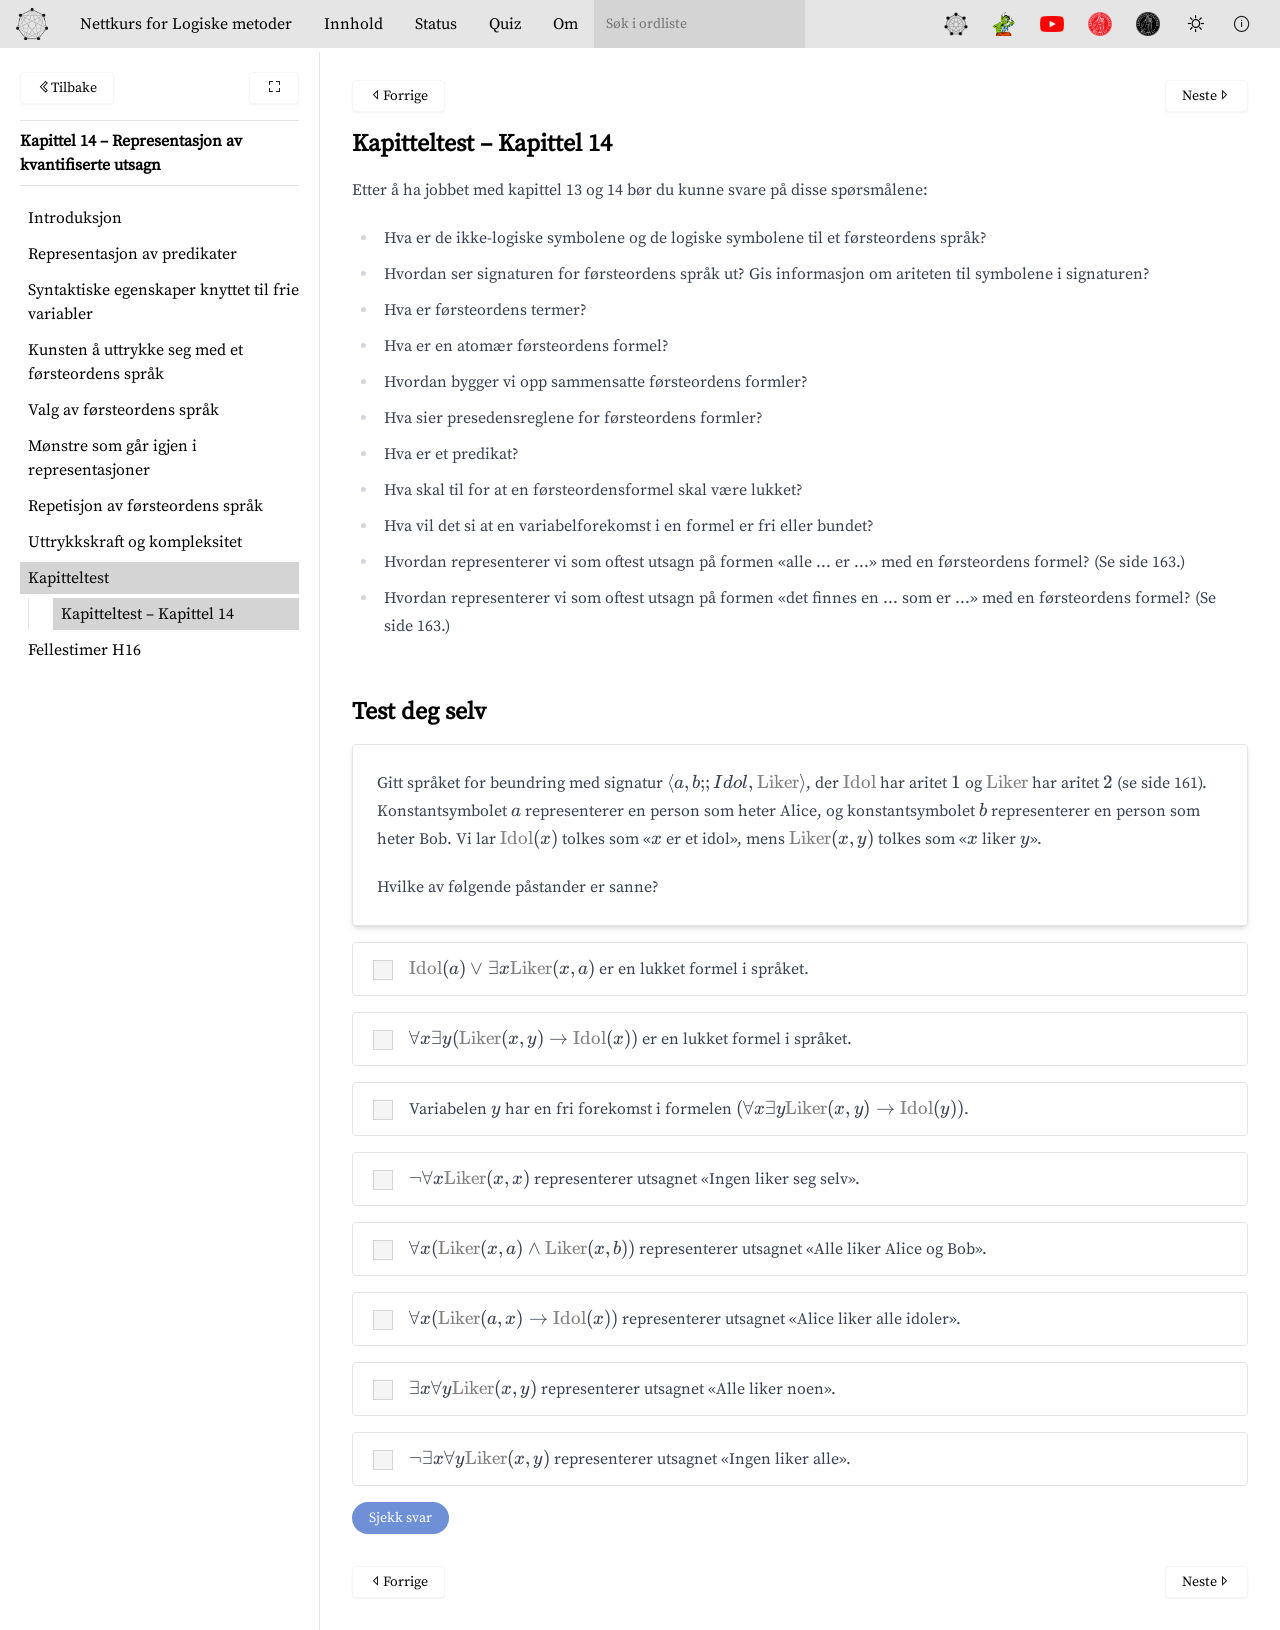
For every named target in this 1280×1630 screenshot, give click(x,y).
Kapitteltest (68, 578)
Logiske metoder (186, 24)
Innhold (353, 24)
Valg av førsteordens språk (123, 410)
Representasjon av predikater (132, 254)
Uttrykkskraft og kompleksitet (135, 542)
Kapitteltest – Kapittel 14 (147, 614)
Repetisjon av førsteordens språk (145, 506)
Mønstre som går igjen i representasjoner (112, 458)
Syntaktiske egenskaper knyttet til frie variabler (163, 302)
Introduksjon (75, 218)
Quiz (505, 24)
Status (436, 24)
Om (565, 24)
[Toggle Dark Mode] (1196, 24)
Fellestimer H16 (84, 650)
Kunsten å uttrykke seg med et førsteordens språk (135, 362)
